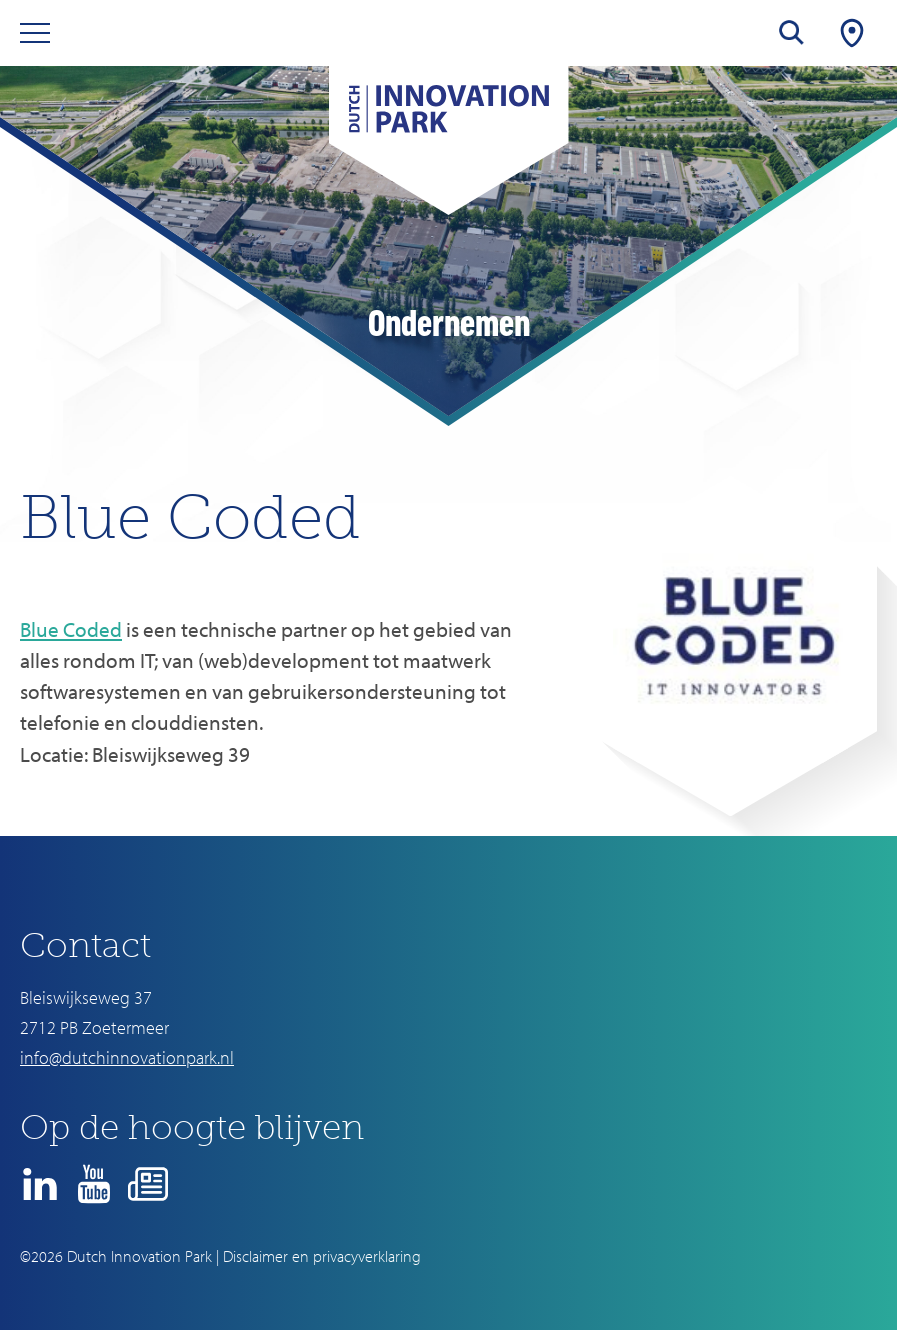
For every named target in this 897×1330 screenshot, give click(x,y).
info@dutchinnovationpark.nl (127, 1057)
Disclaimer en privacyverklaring (322, 1256)
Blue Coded (71, 629)
